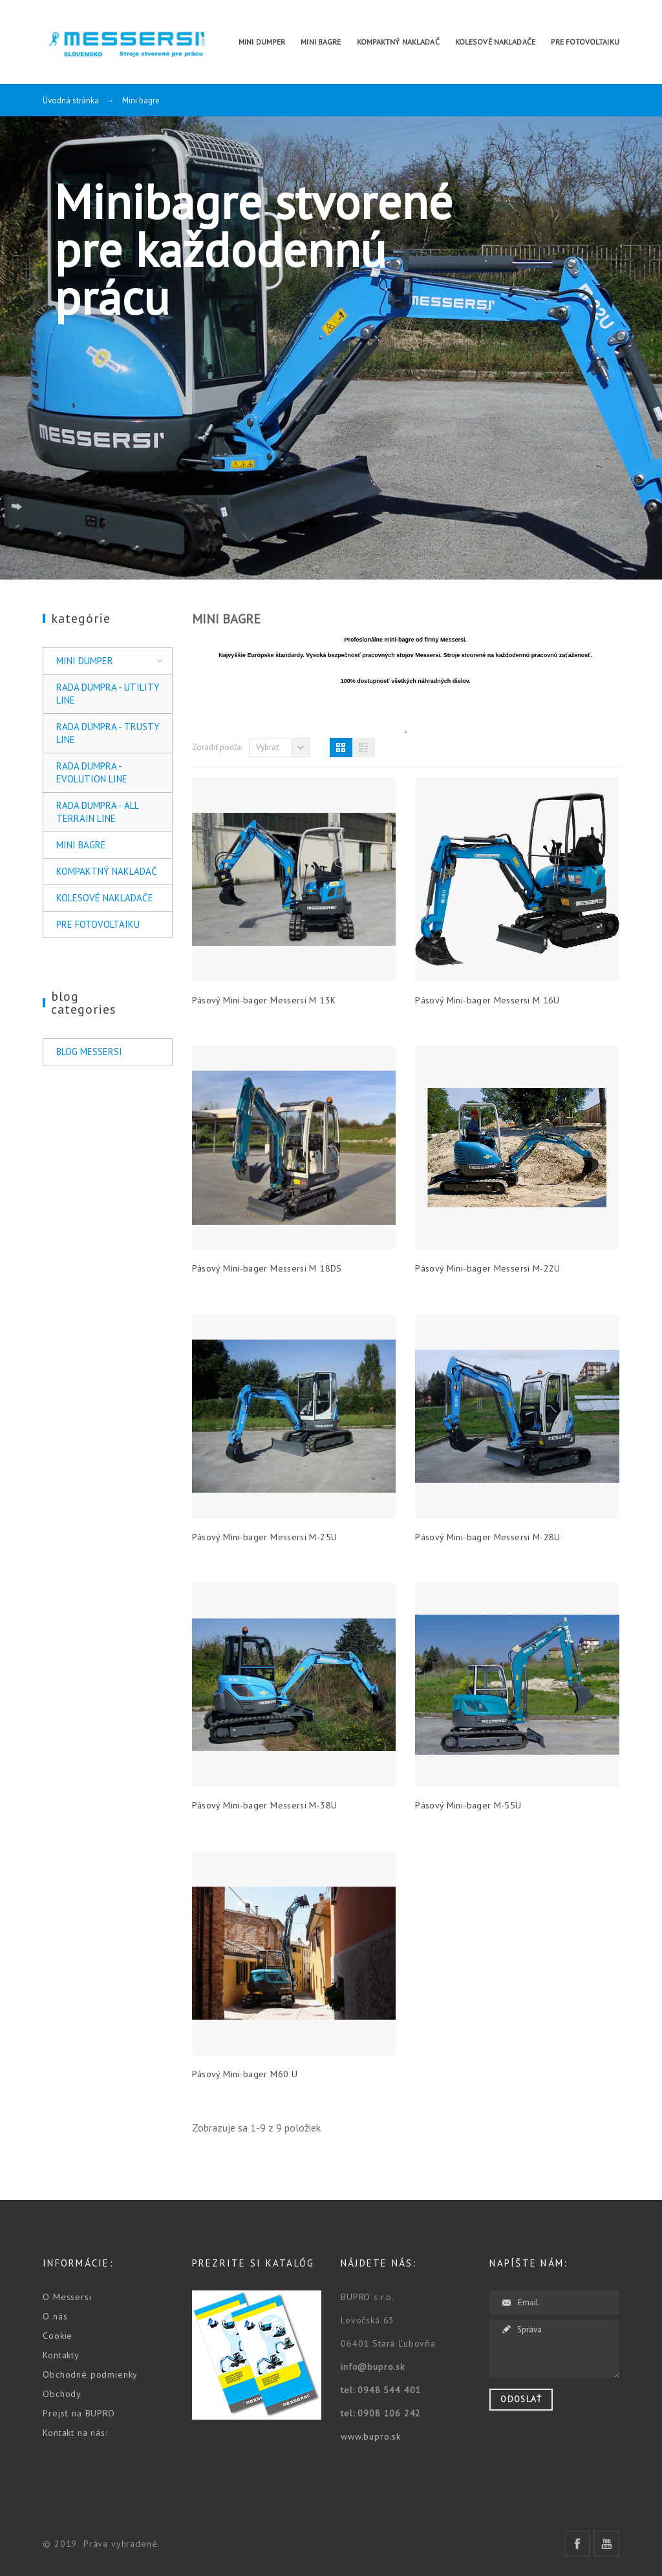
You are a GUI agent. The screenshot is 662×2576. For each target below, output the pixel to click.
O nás (55, 2316)
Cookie (57, 2335)
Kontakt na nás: (75, 2432)
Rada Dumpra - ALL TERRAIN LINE (97, 811)
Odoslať (521, 2399)
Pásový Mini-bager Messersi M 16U (487, 1000)
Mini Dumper (84, 660)
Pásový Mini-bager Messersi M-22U (488, 1268)
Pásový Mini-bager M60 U (244, 2074)
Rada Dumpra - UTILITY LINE (108, 693)
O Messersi (67, 2297)
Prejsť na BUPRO (79, 2413)
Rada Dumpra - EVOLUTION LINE (91, 772)
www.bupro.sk (371, 2436)
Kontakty (61, 2355)
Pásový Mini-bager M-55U (468, 1805)
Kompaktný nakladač (106, 871)
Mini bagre (81, 845)
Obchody (62, 2394)
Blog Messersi (89, 1051)
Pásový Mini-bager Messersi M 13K (264, 1000)
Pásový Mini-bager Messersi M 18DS (267, 1268)
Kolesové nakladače (104, 898)
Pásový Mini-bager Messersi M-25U (264, 1537)
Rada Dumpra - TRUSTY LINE (108, 733)
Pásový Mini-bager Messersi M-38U (264, 1805)
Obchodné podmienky (90, 2374)
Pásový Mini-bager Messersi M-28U (488, 1537)
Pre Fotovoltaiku (98, 924)
